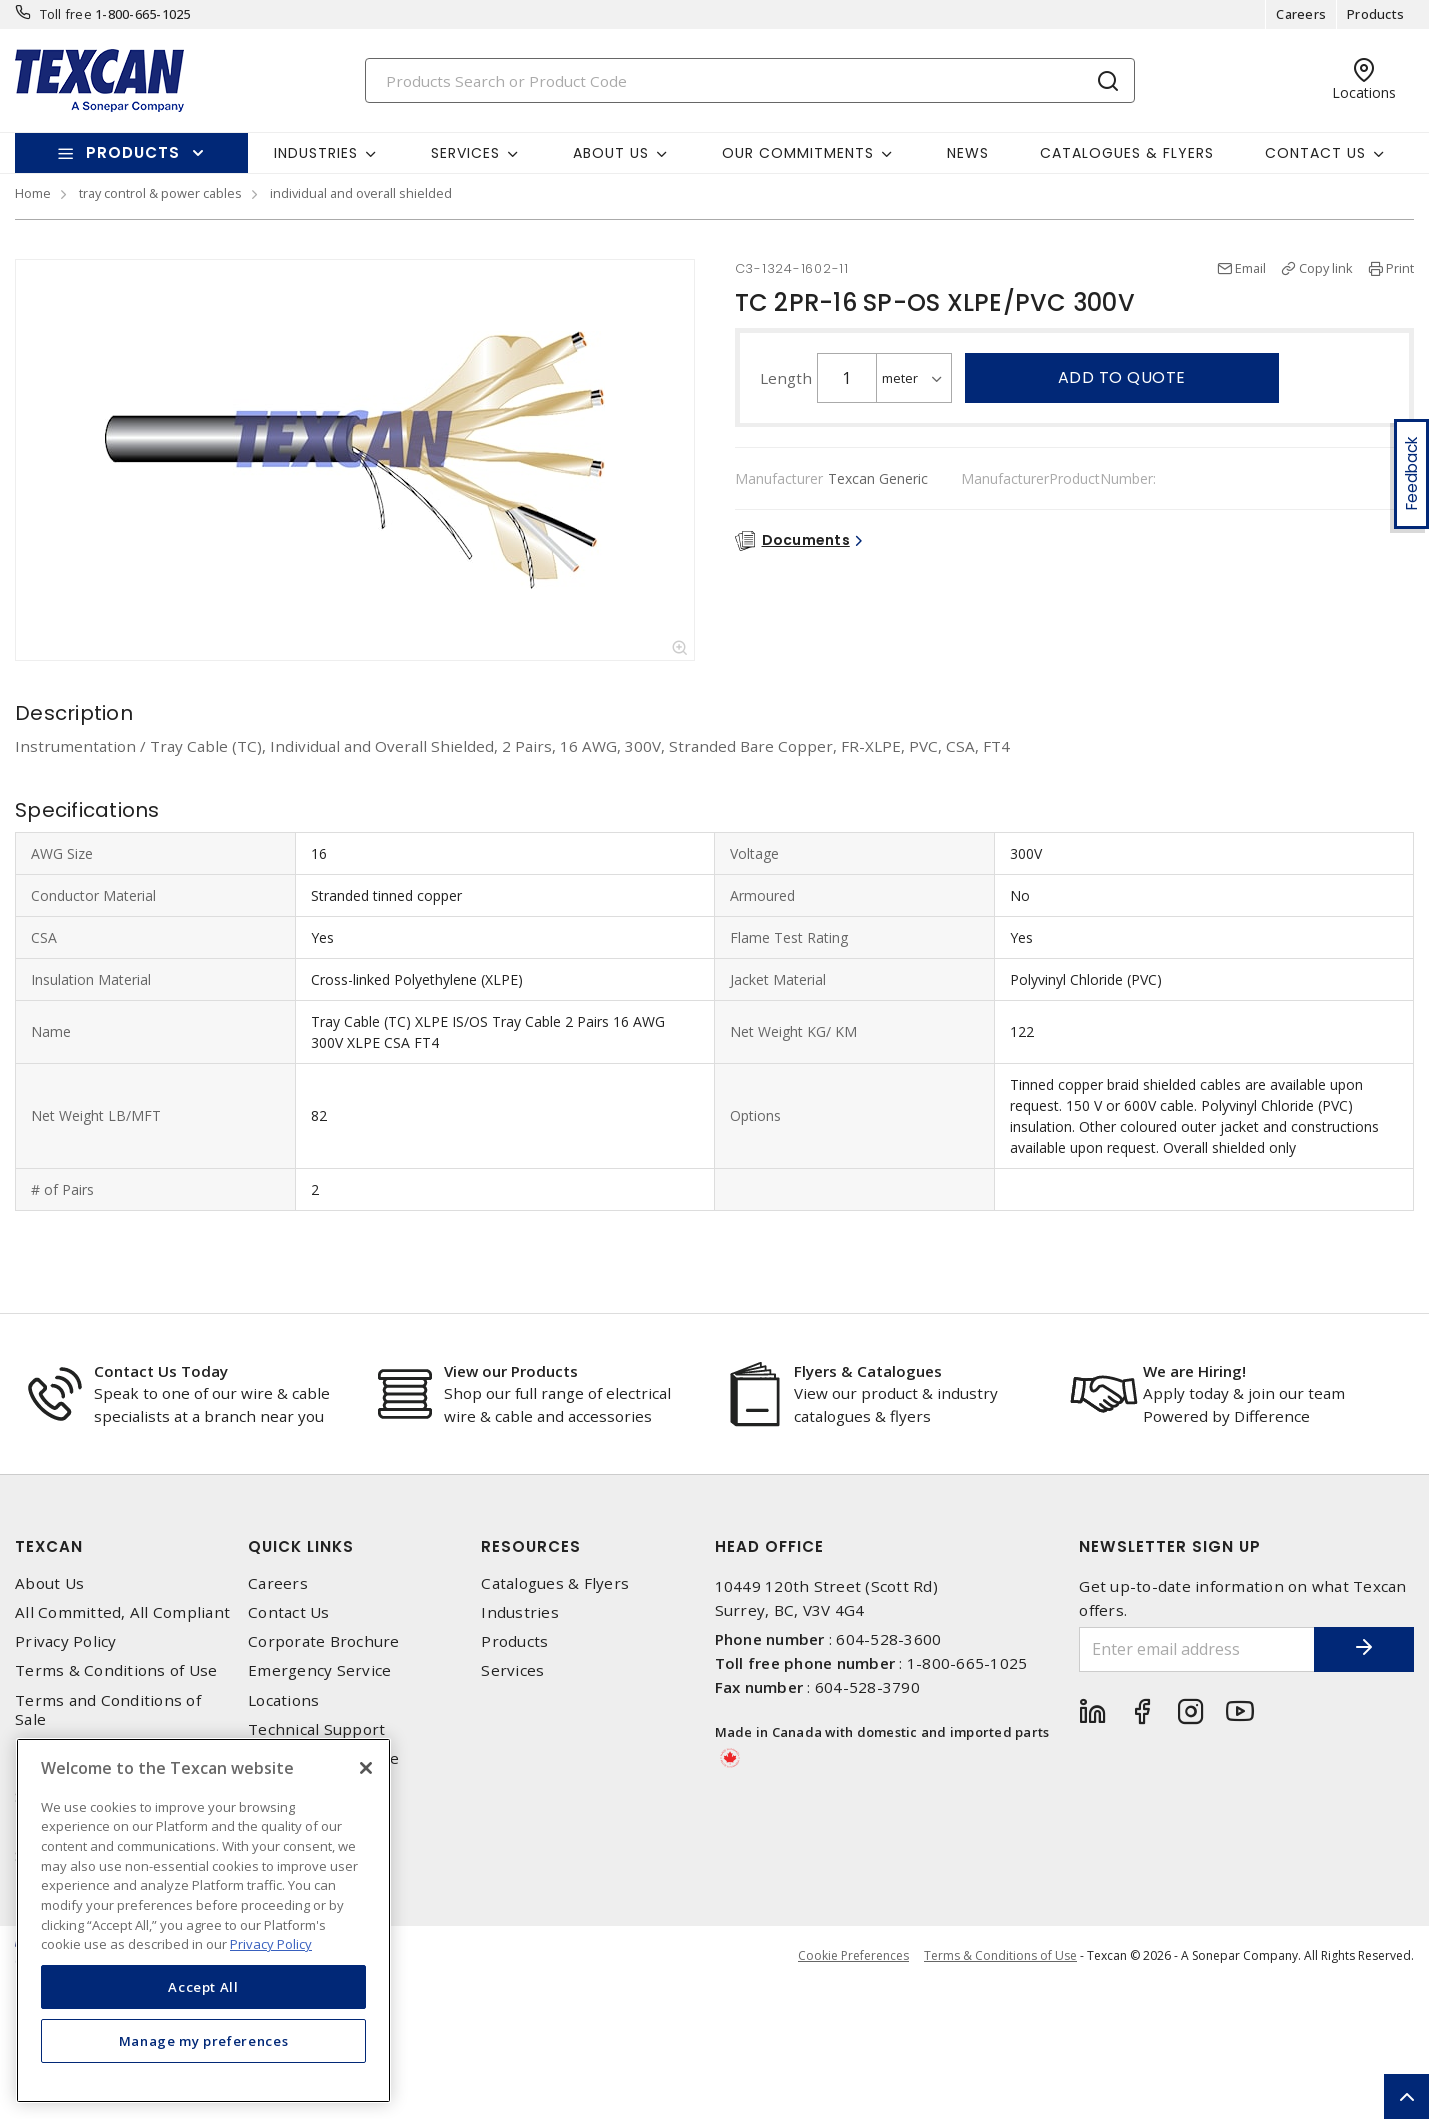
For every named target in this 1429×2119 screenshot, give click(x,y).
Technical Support (316, 1729)
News (968, 153)
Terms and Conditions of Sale (108, 1710)
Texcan (49, 1546)
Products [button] (133, 152)
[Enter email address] (1197, 1649)
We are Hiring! (1194, 1371)
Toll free (66, 14)
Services (512, 1670)
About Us (49, 1583)
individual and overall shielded (361, 193)
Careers (1301, 14)
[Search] (750, 80)
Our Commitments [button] (798, 153)
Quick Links (301, 1546)
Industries (520, 1612)
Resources (531, 1546)
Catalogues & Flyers (1127, 153)
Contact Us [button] (1315, 153)
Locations (283, 1700)
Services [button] (465, 153)
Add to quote (1122, 377)
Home (33, 193)
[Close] (366, 1768)
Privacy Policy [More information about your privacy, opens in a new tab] (271, 1944)
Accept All (203, 1987)
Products (1375, 14)
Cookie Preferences (853, 1956)
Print (1400, 268)
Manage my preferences (204, 2041)
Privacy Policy (66, 1641)
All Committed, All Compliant (122, 1612)
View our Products (511, 1371)
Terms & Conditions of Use (116, 1670)
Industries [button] (316, 153)
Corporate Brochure (324, 1641)
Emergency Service (319, 1670)
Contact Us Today (161, 1371)
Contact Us (289, 1612)
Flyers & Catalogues (868, 1371)
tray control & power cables (160, 193)
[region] (203, 1920)
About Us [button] (611, 153)
